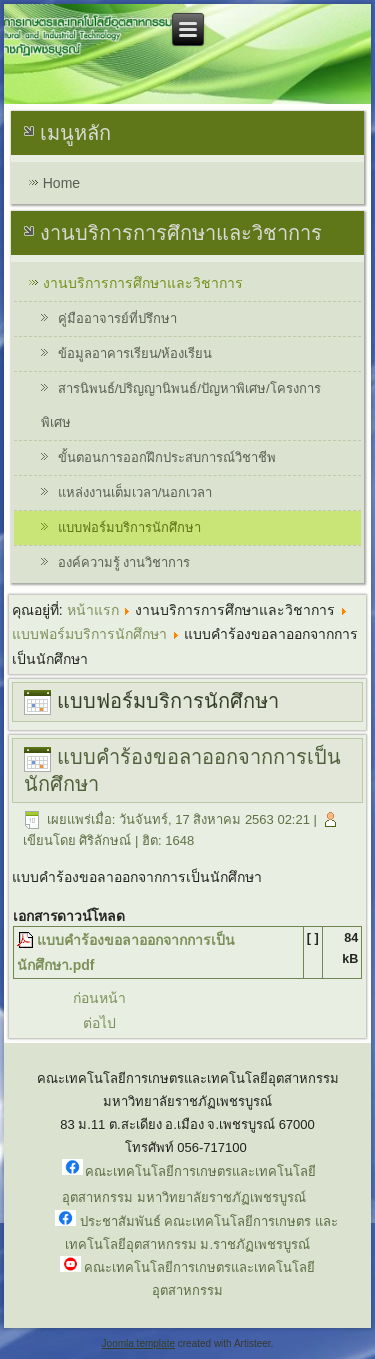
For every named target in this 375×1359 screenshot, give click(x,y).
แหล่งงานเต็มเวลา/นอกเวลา (135, 492)
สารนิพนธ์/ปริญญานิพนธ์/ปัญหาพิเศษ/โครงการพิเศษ (181, 405)
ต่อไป (99, 1023)
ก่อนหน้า (99, 998)
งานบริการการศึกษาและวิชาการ (143, 283)
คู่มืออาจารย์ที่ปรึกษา (117, 318)
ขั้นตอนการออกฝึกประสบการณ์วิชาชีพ (167, 457)
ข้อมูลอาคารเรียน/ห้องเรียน (135, 353)
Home (61, 183)
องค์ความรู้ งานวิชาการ (124, 562)
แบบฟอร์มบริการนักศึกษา (129, 527)
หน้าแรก (93, 610)
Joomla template (138, 1343)
